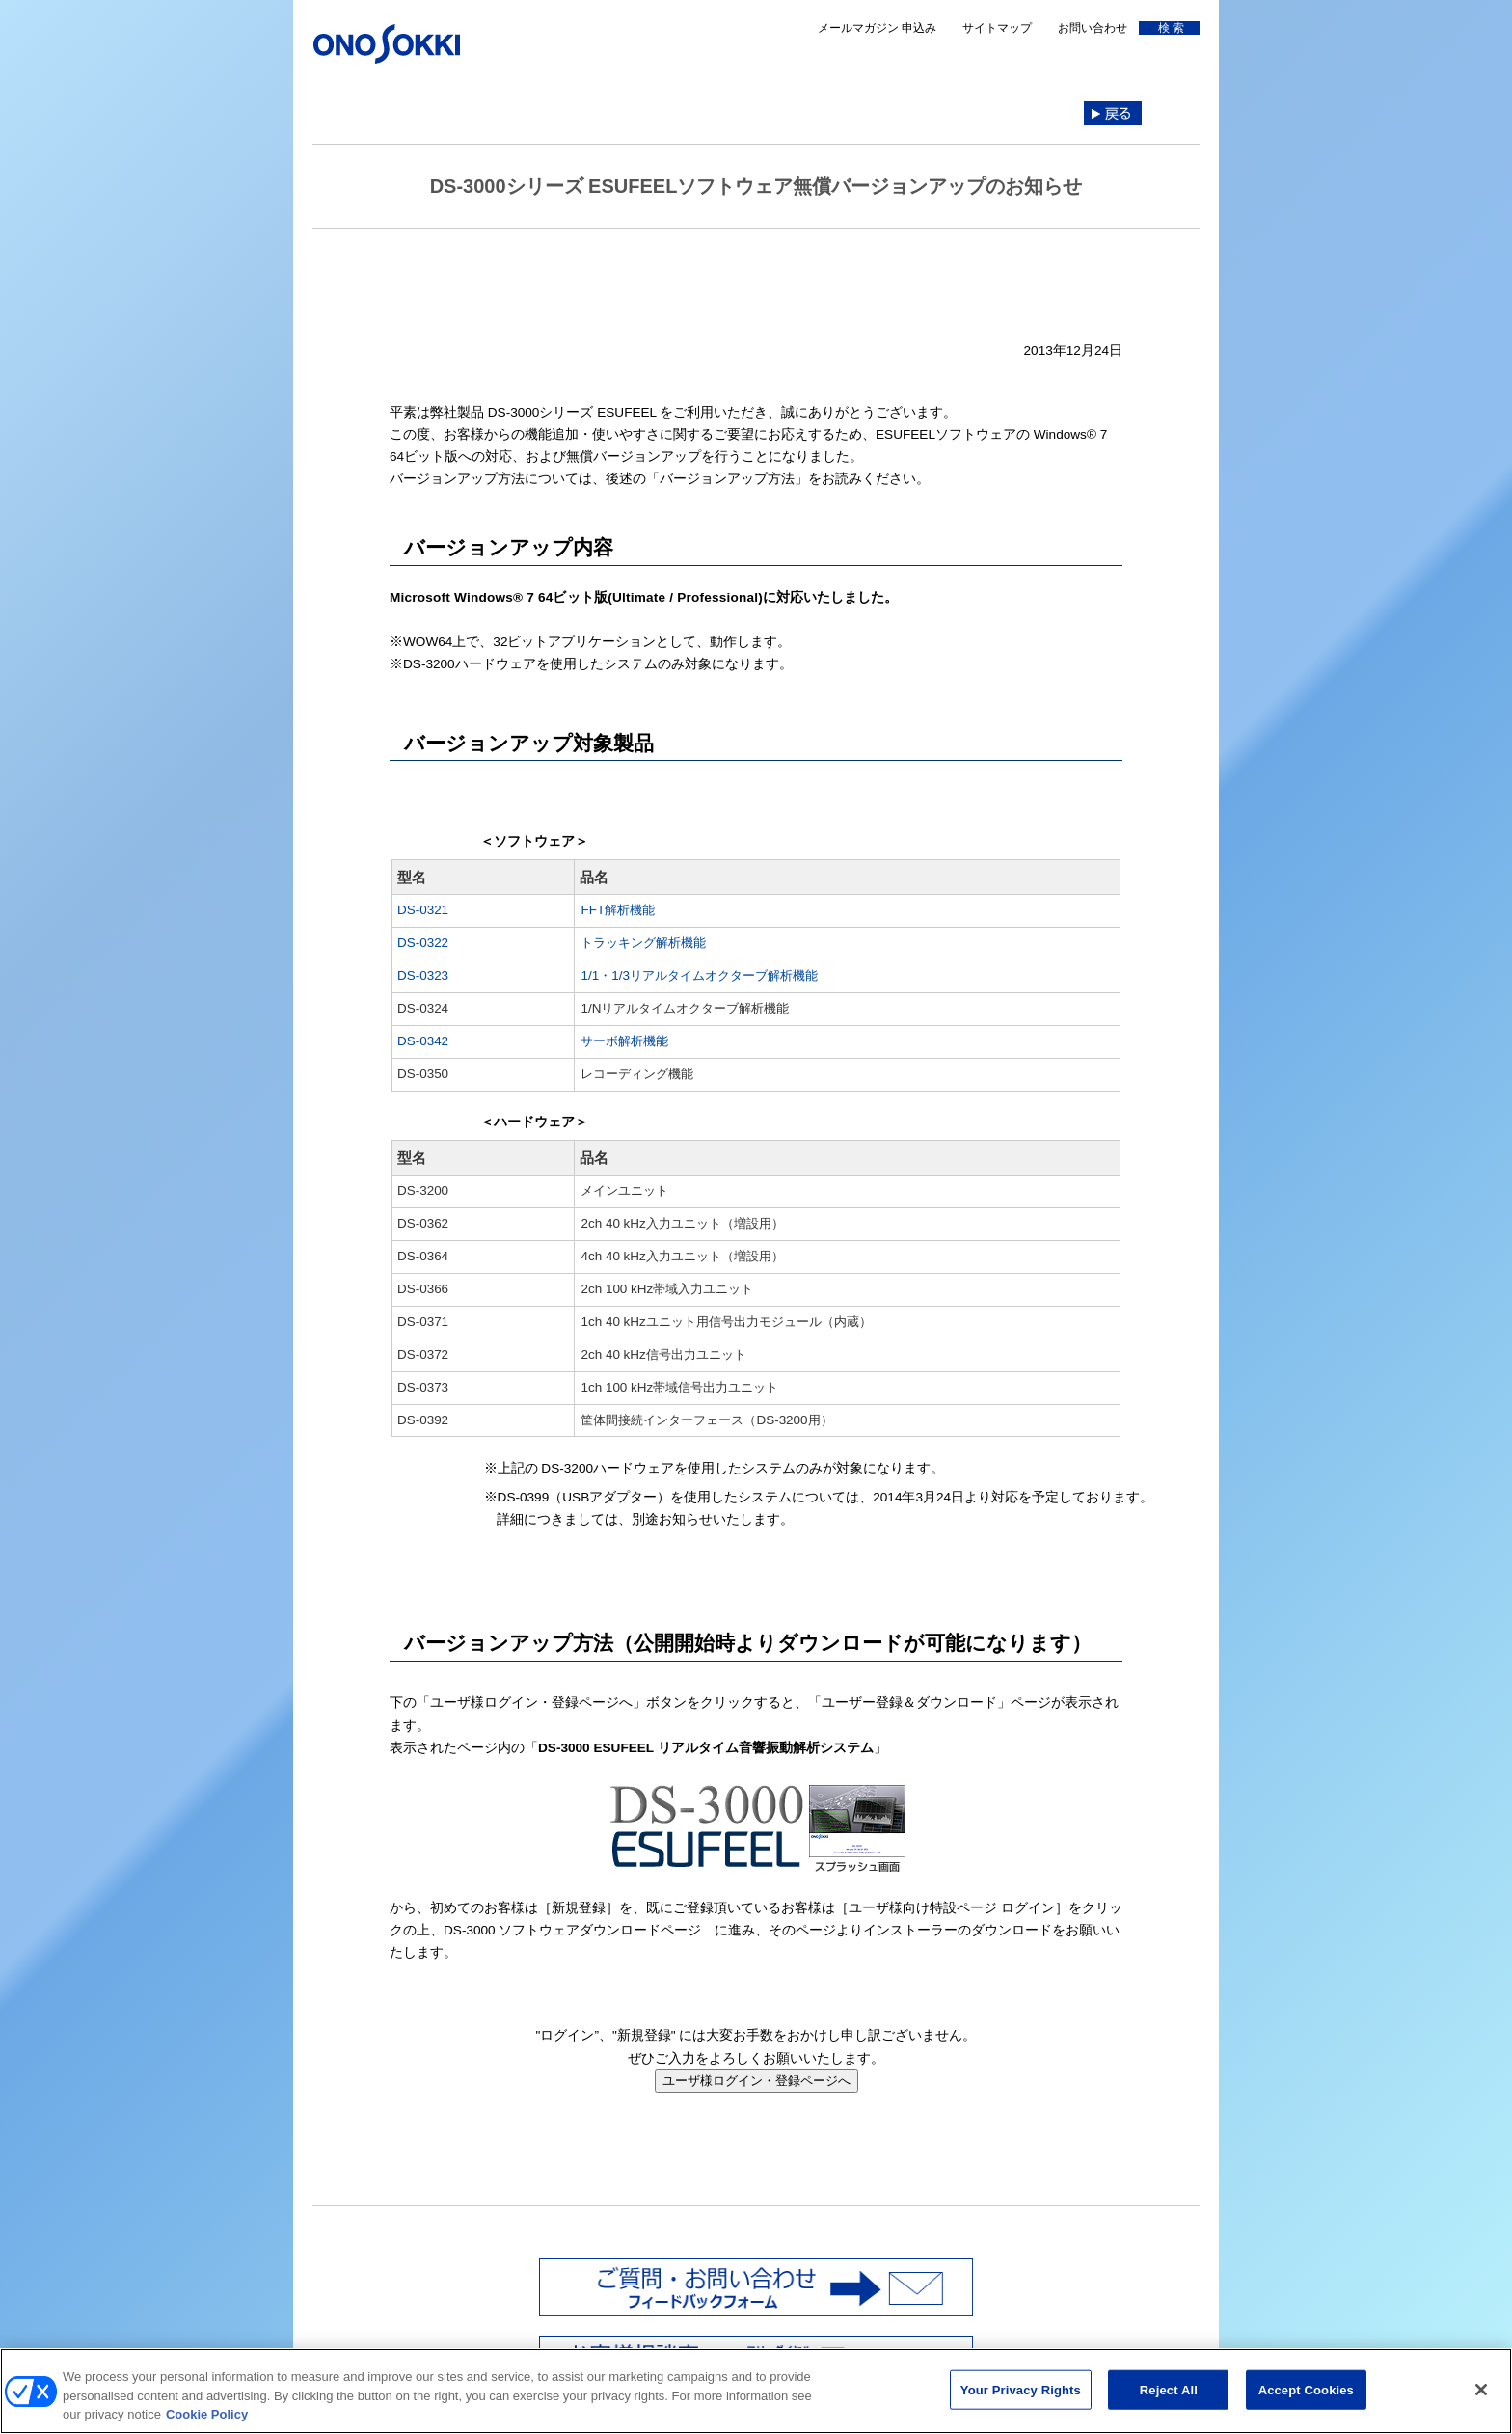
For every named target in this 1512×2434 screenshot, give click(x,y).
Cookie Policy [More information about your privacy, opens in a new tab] (207, 2424)
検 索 (1167, 28)
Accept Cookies (1306, 2399)
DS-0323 (422, 975)
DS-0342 (422, 1041)
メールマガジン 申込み (877, 28)
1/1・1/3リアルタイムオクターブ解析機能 (698, 975)
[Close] (1481, 2398)
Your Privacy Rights (1020, 2399)
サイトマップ (997, 28)
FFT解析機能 (617, 910)
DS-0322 (422, 942)
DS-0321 (422, 910)
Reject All (1169, 2399)
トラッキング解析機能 (643, 942)
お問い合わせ (1092, 28)
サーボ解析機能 (624, 1041)
